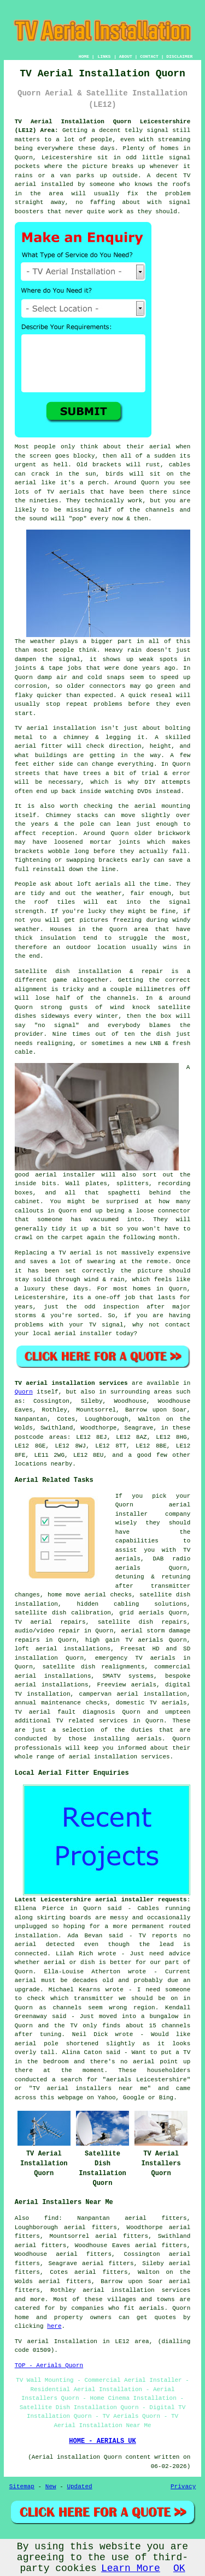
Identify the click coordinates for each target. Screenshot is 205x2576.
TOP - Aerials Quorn (49, 2365)
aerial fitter (39, 746)
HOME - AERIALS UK (102, 2441)
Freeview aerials (126, 1685)
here (54, 2326)
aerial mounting (162, 806)
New (50, 2486)
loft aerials (99, 884)
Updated (79, 2486)
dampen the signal (47, 659)
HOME (84, 56)
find (51, 2218)
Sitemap (21, 2486)
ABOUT (125, 56)
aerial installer (65, 1175)
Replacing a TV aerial (53, 1253)
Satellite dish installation (68, 971)
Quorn (24, 1392)
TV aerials (66, 492)
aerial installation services (136, 2290)
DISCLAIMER (179, 56)
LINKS (103, 56)
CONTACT (149, 56)
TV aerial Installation (56, 2341)
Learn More (130, 2568)
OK (179, 2568)
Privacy (183, 2486)
